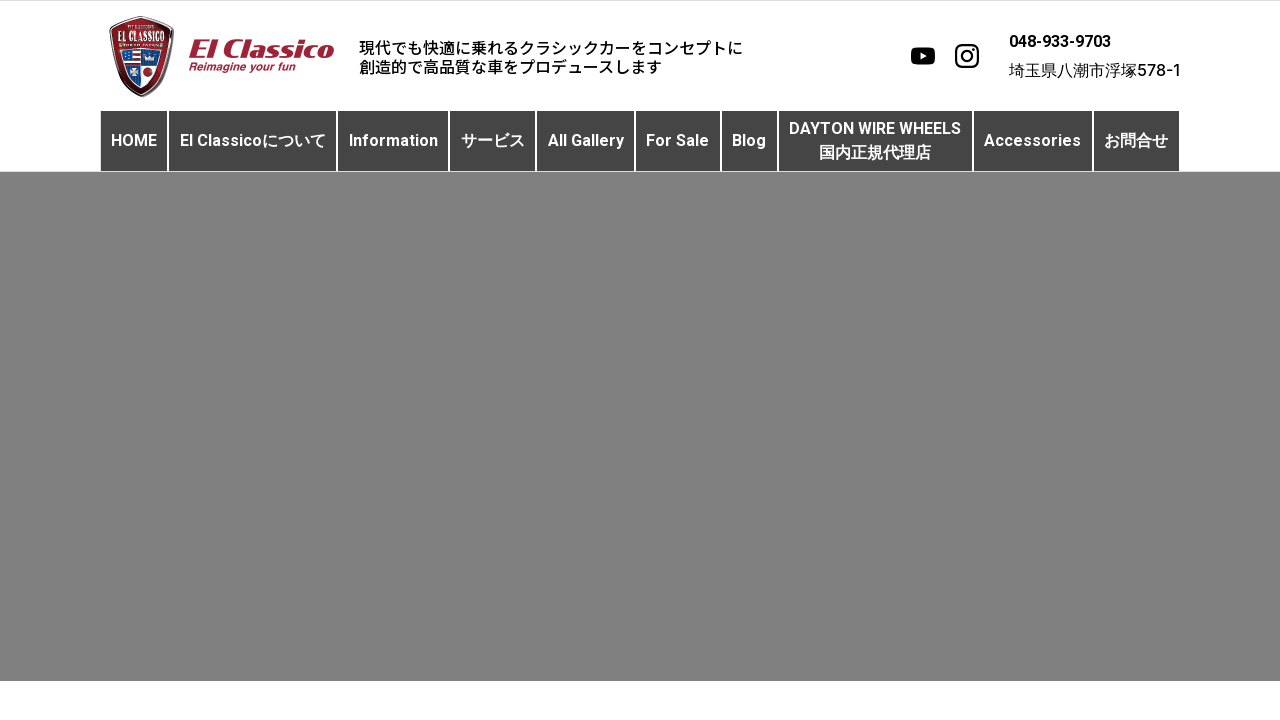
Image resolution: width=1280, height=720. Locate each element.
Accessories (1032, 140)
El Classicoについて (253, 140)
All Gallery (586, 140)
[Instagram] (967, 56)
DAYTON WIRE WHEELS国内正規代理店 (875, 140)
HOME (134, 140)
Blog (749, 140)
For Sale (677, 140)
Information (393, 140)
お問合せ (1136, 140)
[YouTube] (923, 56)
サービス (493, 140)
